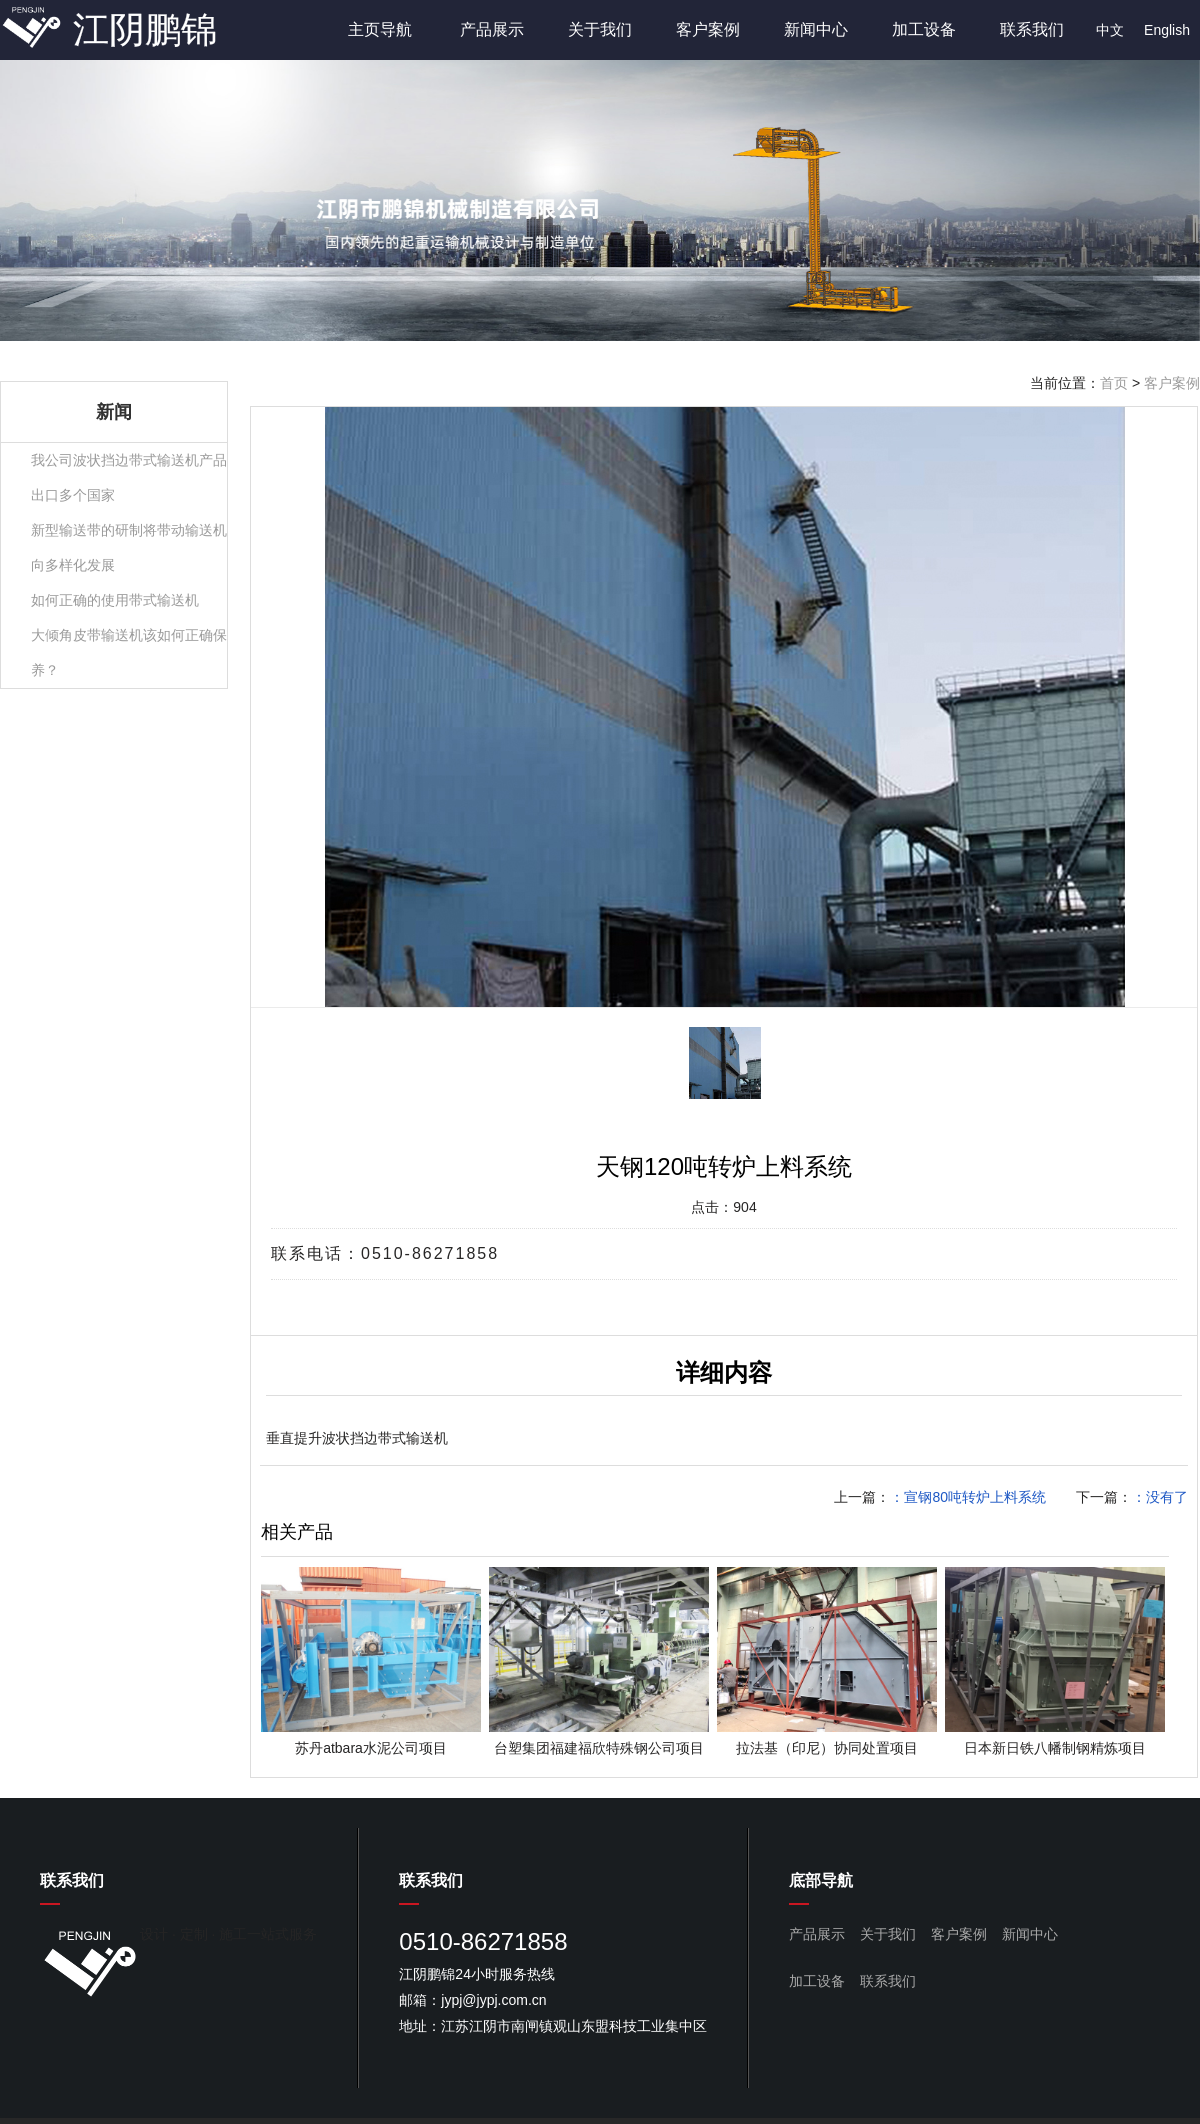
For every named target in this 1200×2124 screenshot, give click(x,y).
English (1167, 30)
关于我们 (600, 29)
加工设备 (924, 29)
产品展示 (492, 29)
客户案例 (708, 29)
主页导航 (380, 29)
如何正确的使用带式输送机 (115, 600)
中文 (1110, 30)
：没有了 (1160, 1497)
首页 (1114, 383)
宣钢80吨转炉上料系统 (975, 1497)
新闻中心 (816, 29)
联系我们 (1032, 29)
